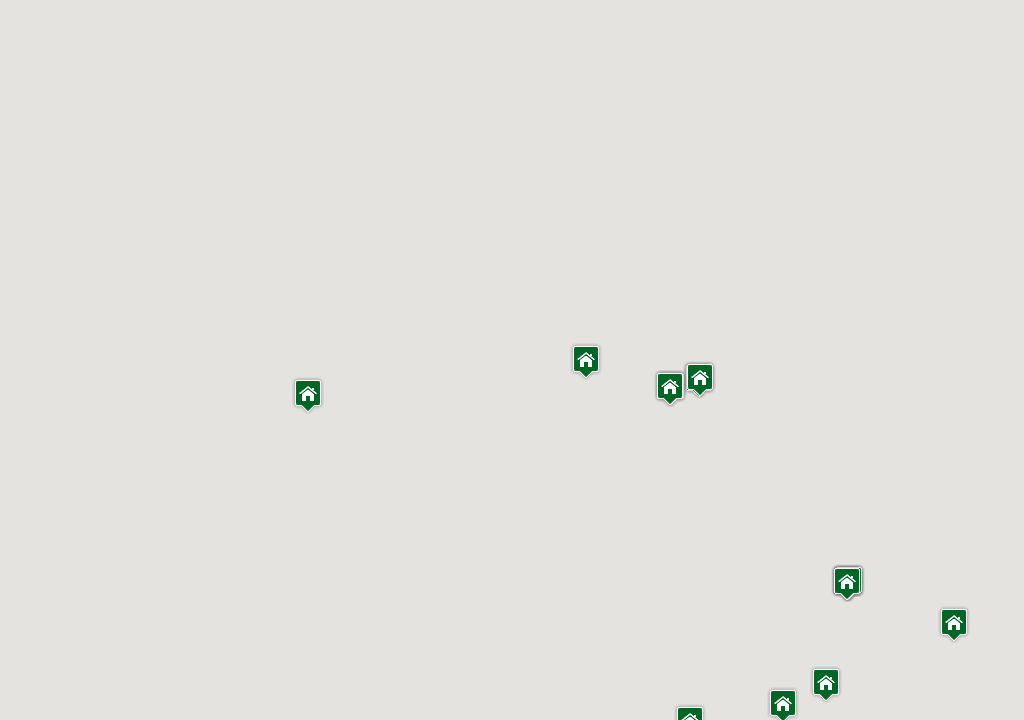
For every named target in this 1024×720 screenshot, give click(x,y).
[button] (826, 684)
